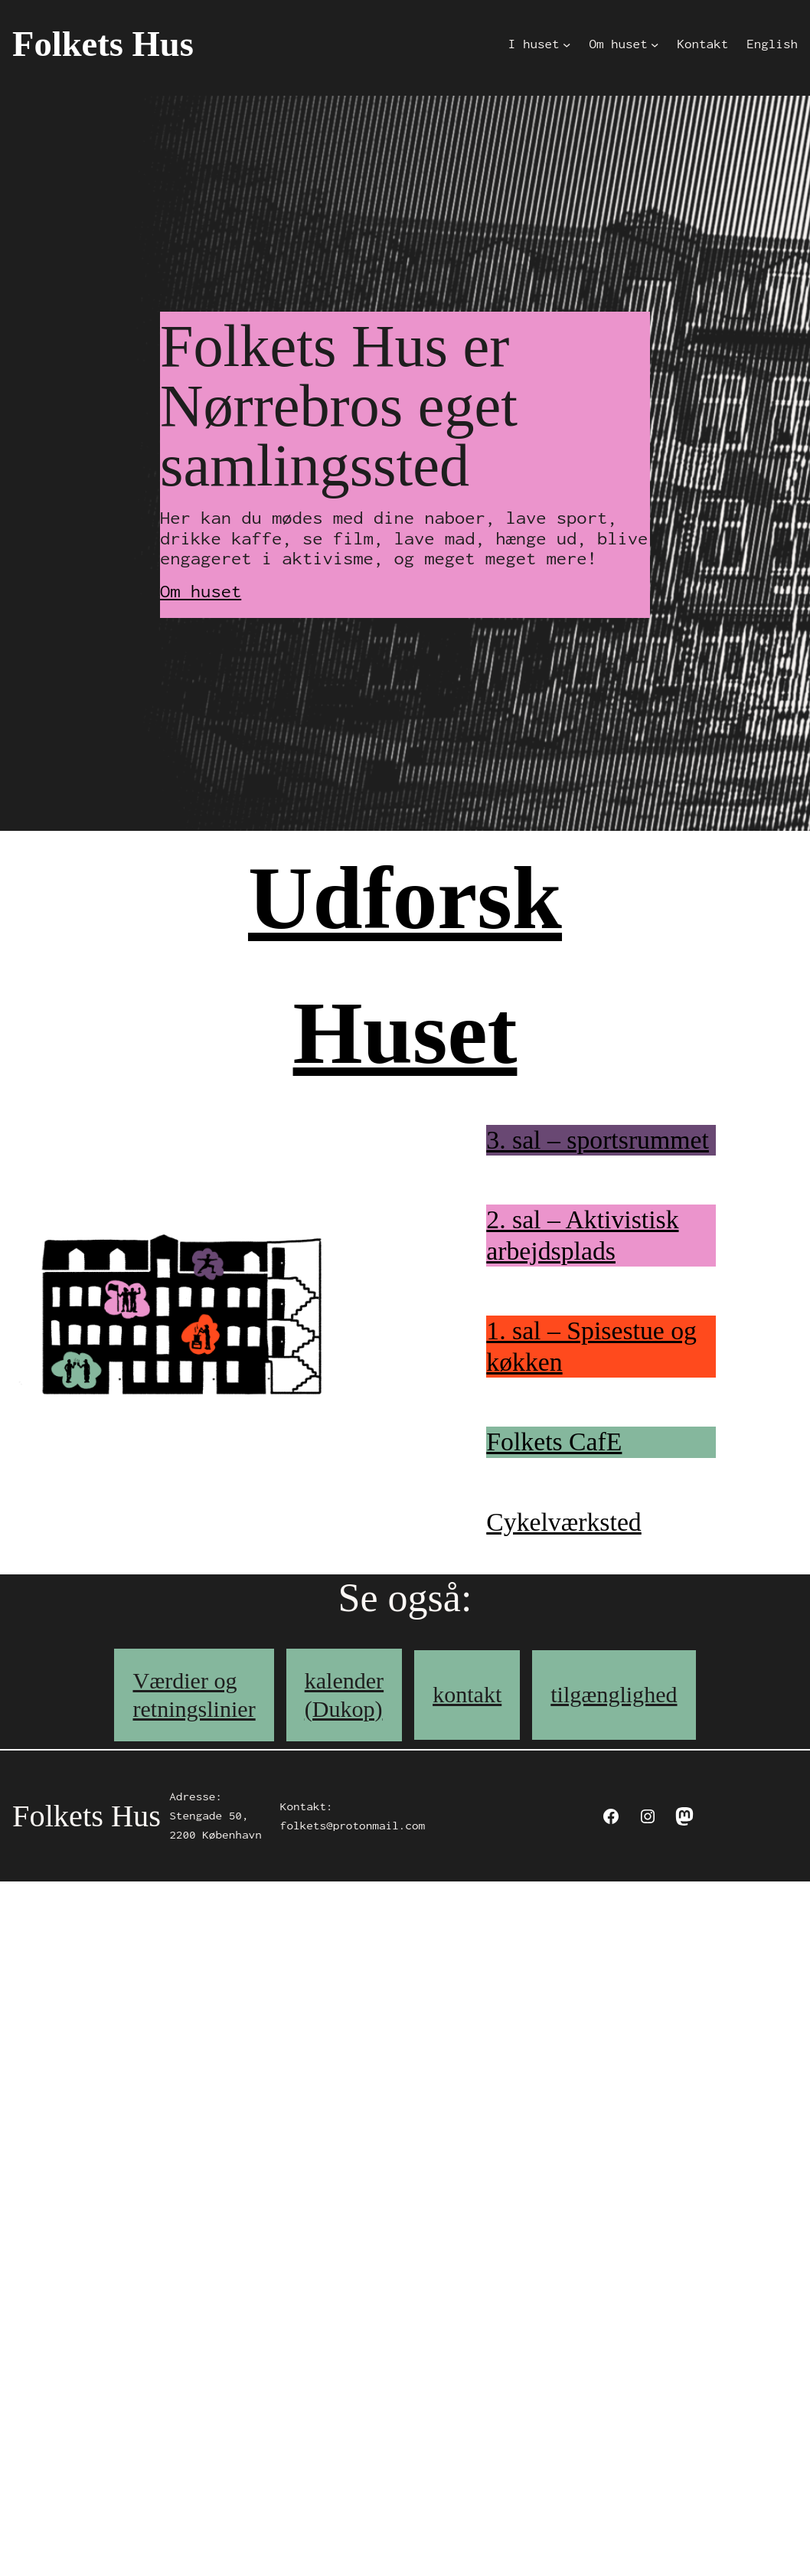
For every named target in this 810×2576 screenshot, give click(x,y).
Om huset (200, 591)
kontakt (467, 1695)
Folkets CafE (554, 1441)
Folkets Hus (103, 44)
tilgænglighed (613, 1695)
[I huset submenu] (566, 43)
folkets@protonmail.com (352, 1825)
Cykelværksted (563, 1522)
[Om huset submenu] (654, 43)
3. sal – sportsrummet (597, 1140)
